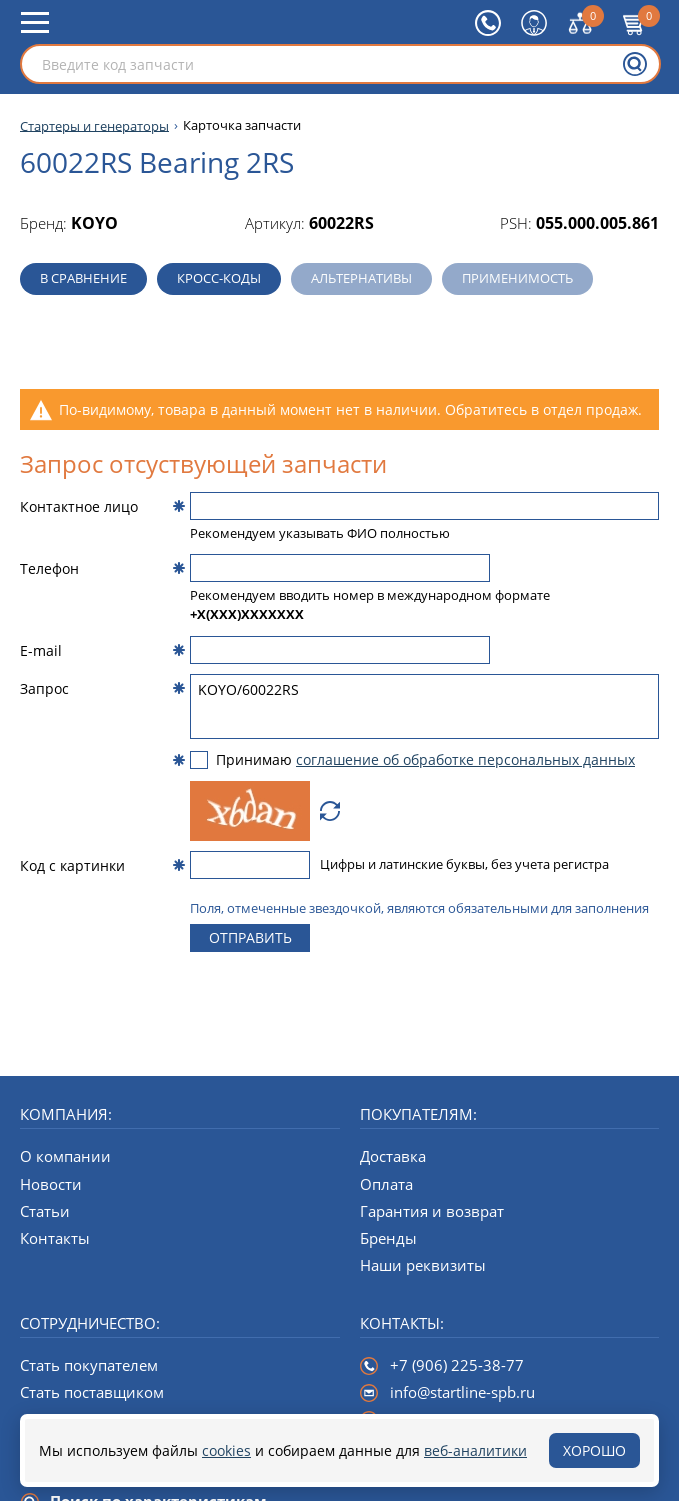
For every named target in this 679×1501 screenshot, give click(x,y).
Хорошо (594, 1450)
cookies (226, 1450)
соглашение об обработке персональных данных (465, 759)
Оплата (386, 1184)
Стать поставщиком (92, 1392)
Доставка (393, 1156)
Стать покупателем (89, 1365)
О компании (65, 1156)
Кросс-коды (219, 278)
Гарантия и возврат (432, 1211)
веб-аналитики (475, 1450)
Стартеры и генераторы (94, 125)
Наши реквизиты (423, 1265)
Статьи (45, 1211)
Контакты (55, 1238)
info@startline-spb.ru (462, 1392)
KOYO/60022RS (424, 706)
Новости (51, 1184)
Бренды (388, 1238)
